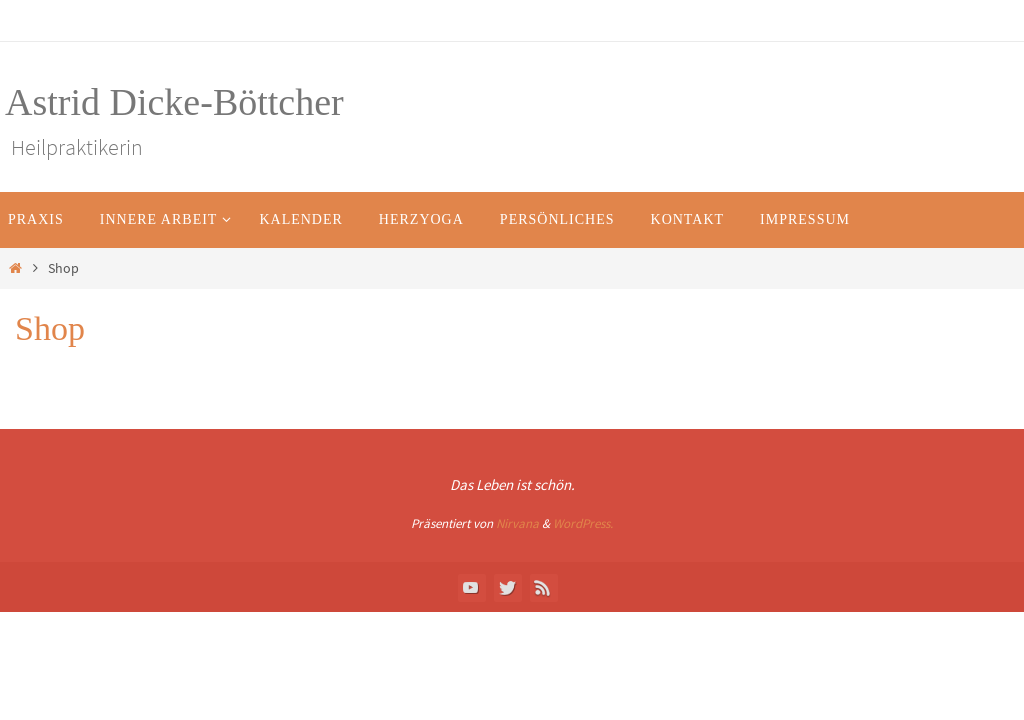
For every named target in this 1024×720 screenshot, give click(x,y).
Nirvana (517, 523)
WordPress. (583, 523)
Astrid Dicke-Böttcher (174, 102)
